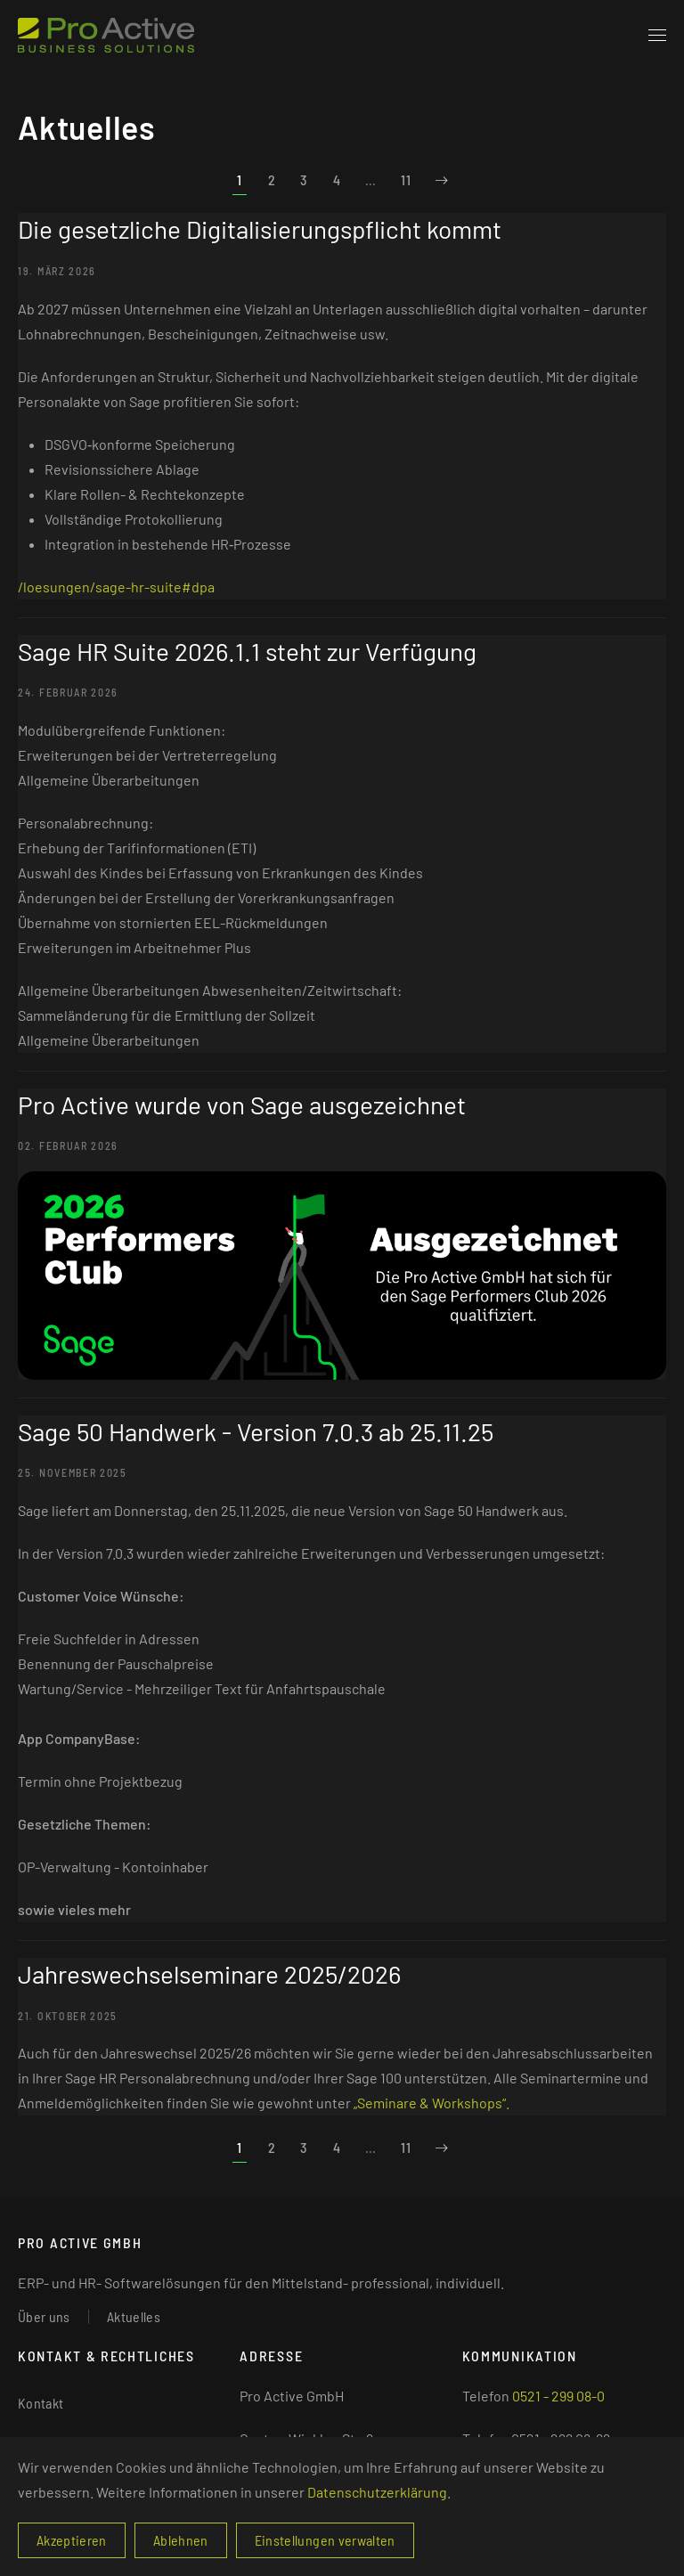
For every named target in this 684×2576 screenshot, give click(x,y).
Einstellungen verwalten (325, 2539)
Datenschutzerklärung (377, 2491)
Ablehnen (180, 2539)
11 (406, 179)
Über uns (44, 2316)
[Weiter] (442, 180)
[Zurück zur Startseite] (106, 35)
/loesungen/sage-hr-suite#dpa (116, 586)
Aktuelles (133, 2316)
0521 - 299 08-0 (558, 2395)
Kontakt (40, 2402)
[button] (657, 35)
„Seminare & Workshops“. (431, 2102)
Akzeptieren (72, 2539)
